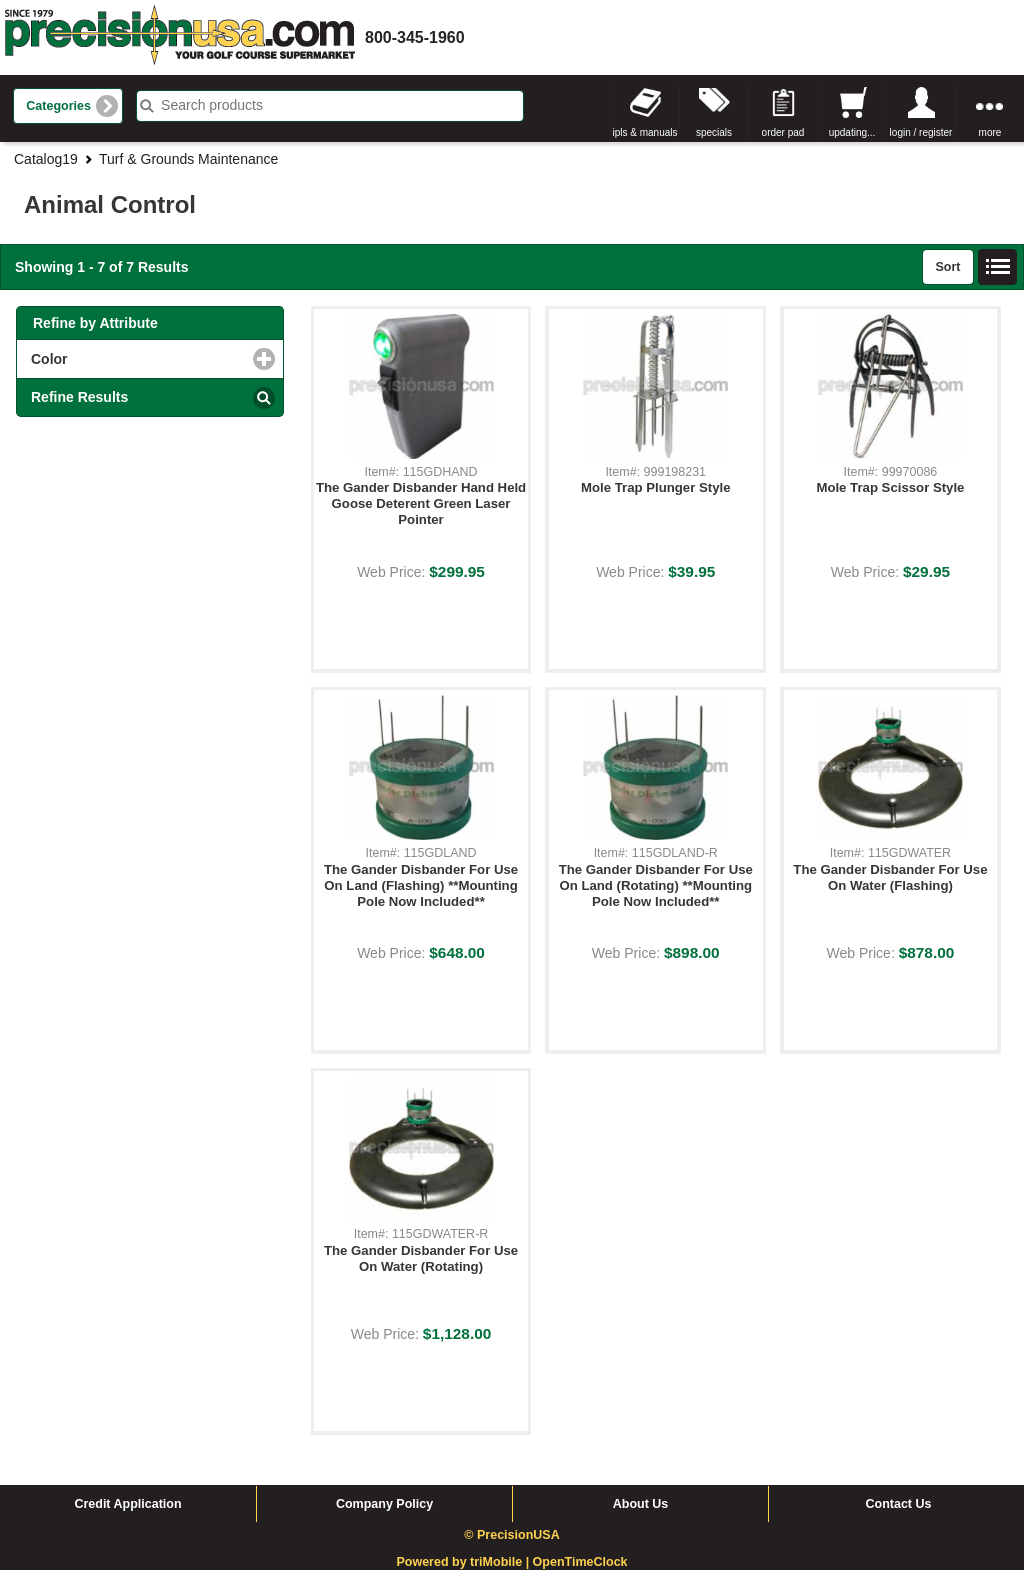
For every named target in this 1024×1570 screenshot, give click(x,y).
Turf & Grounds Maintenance (188, 159)
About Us (641, 1504)
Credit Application (127, 1504)
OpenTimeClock (580, 1562)
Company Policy (384, 1504)
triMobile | (501, 1562)
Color (131, 358)
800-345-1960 (415, 37)
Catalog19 (46, 159)
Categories (58, 106)
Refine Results (79, 397)
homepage (180, 37)
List (998, 267)
